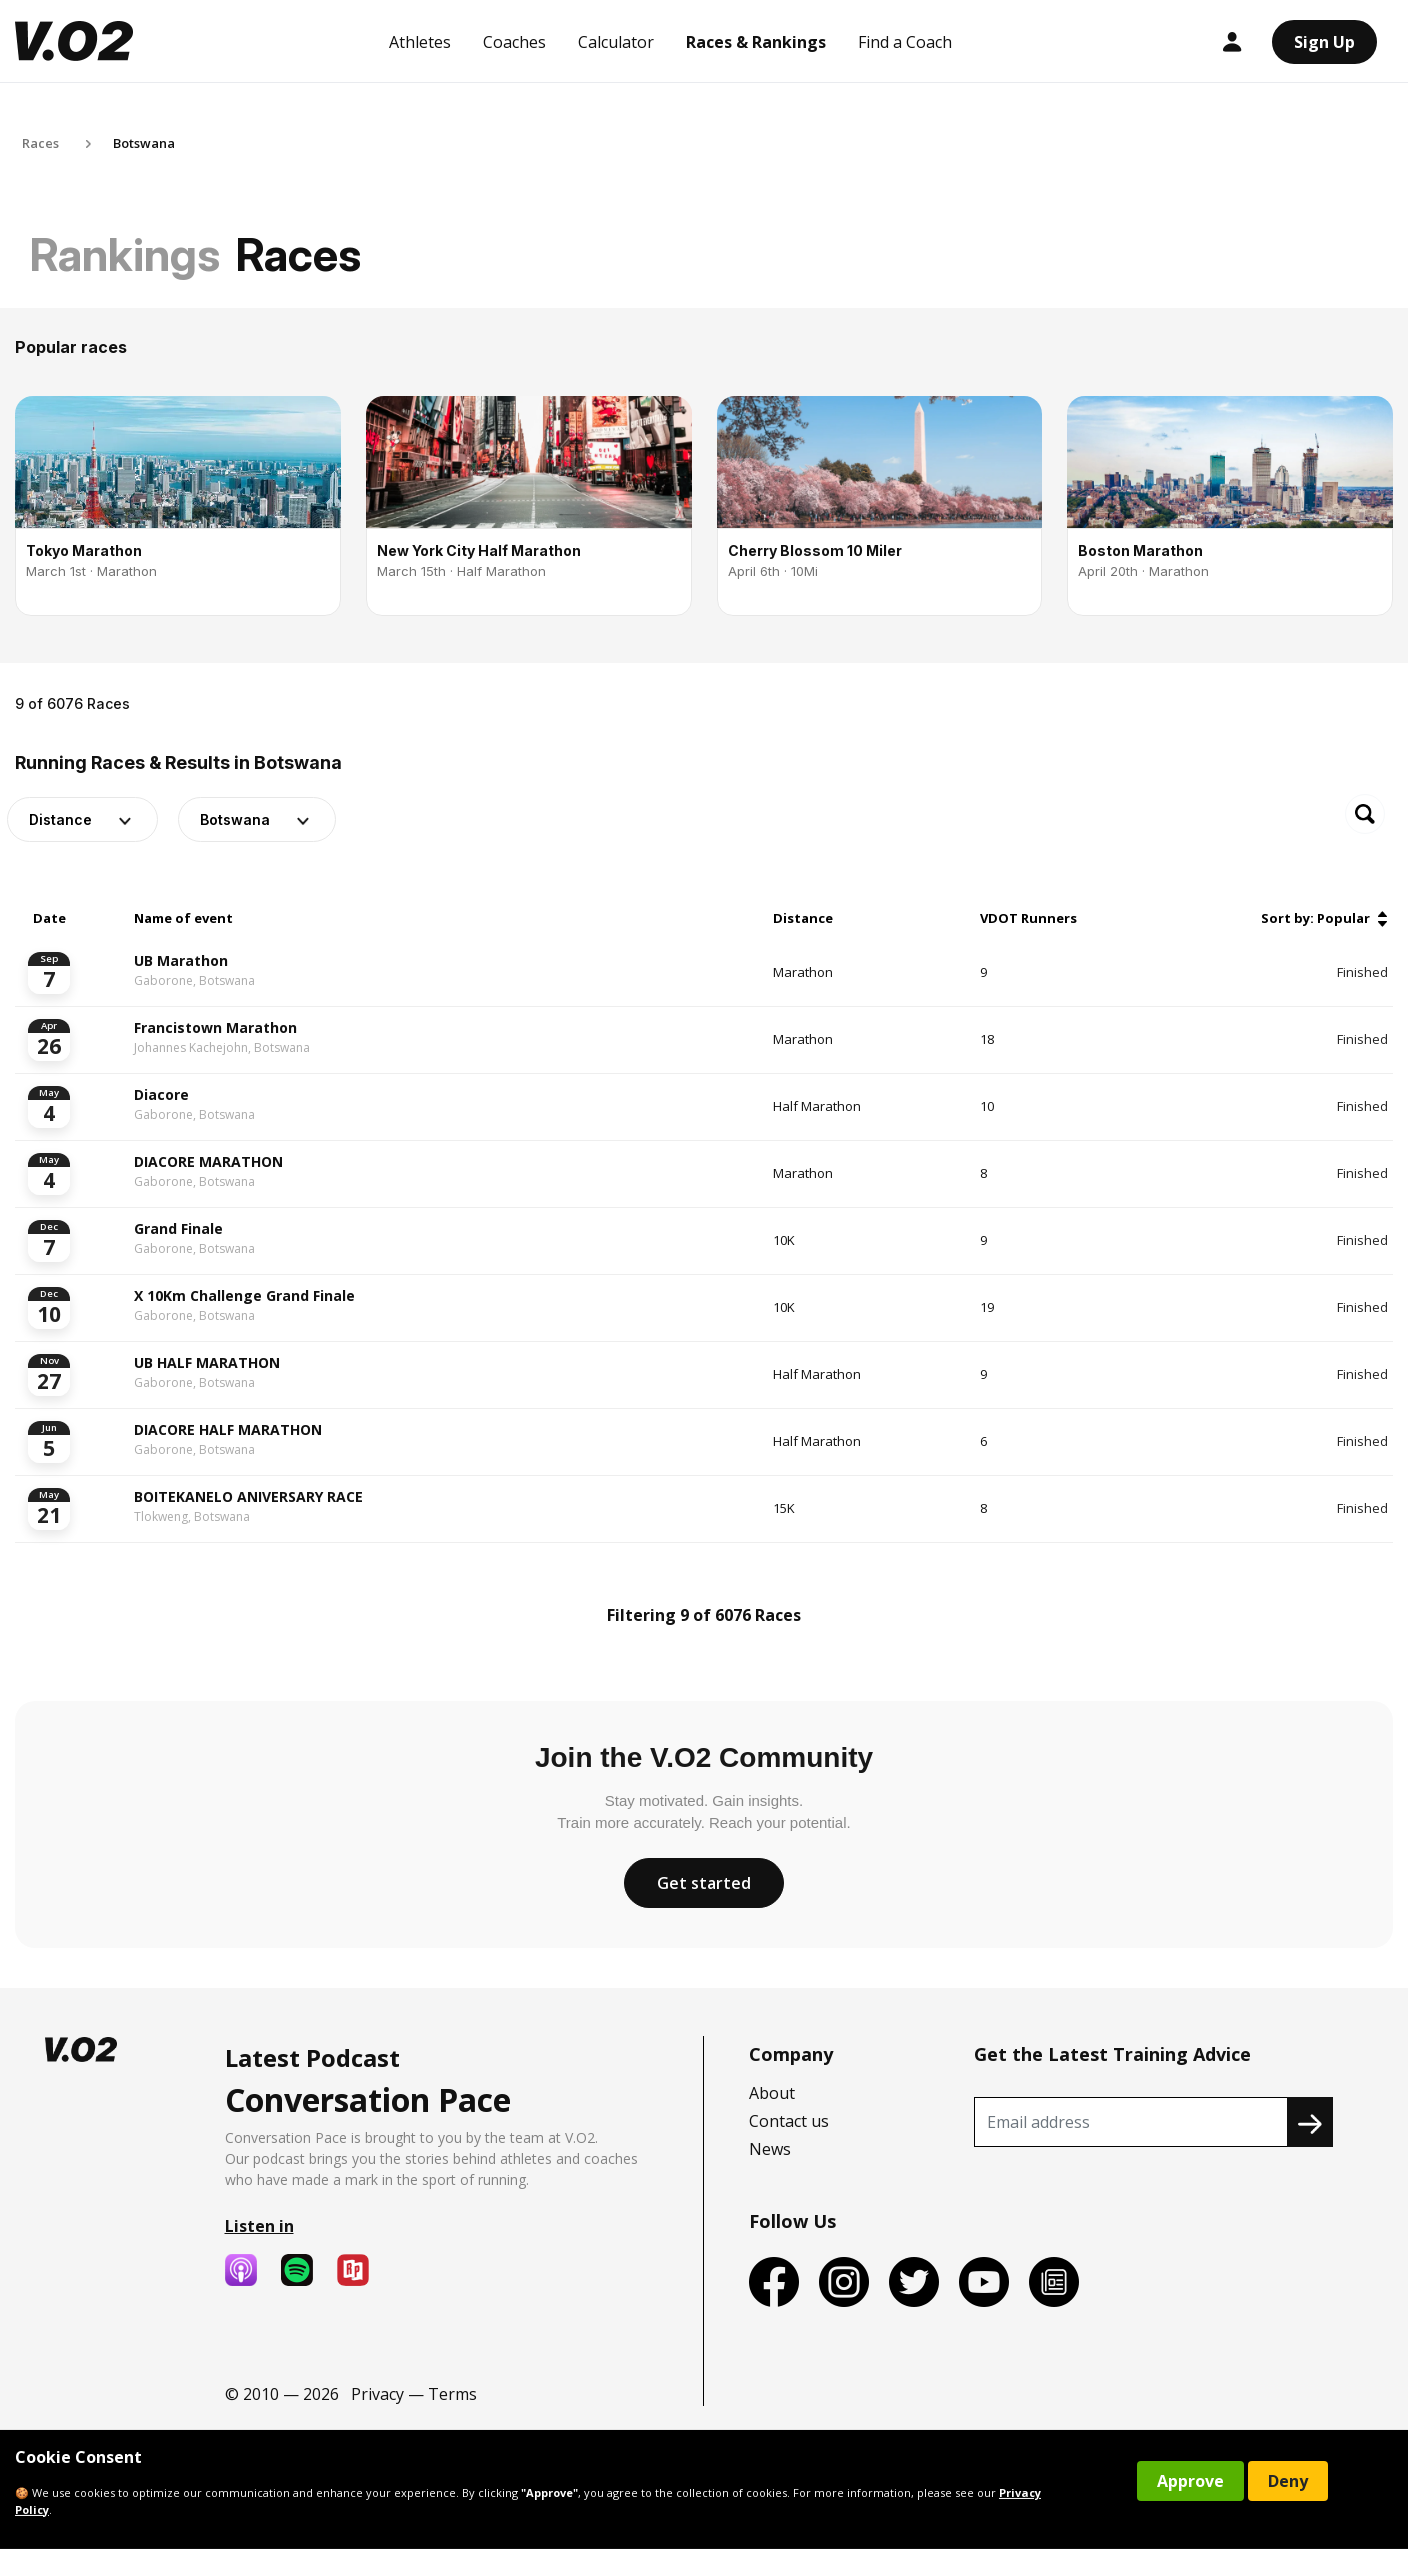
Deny (1288, 2481)
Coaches (514, 42)
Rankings (125, 254)
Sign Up (1324, 42)
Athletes (420, 42)
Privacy (377, 2394)
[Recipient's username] (1131, 2122)
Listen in (259, 2226)
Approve (1190, 2481)
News (770, 2149)
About (772, 2093)
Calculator (616, 42)
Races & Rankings (756, 42)
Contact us (789, 2121)
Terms (452, 2394)
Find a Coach (905, 42)
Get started (704, 1883)
